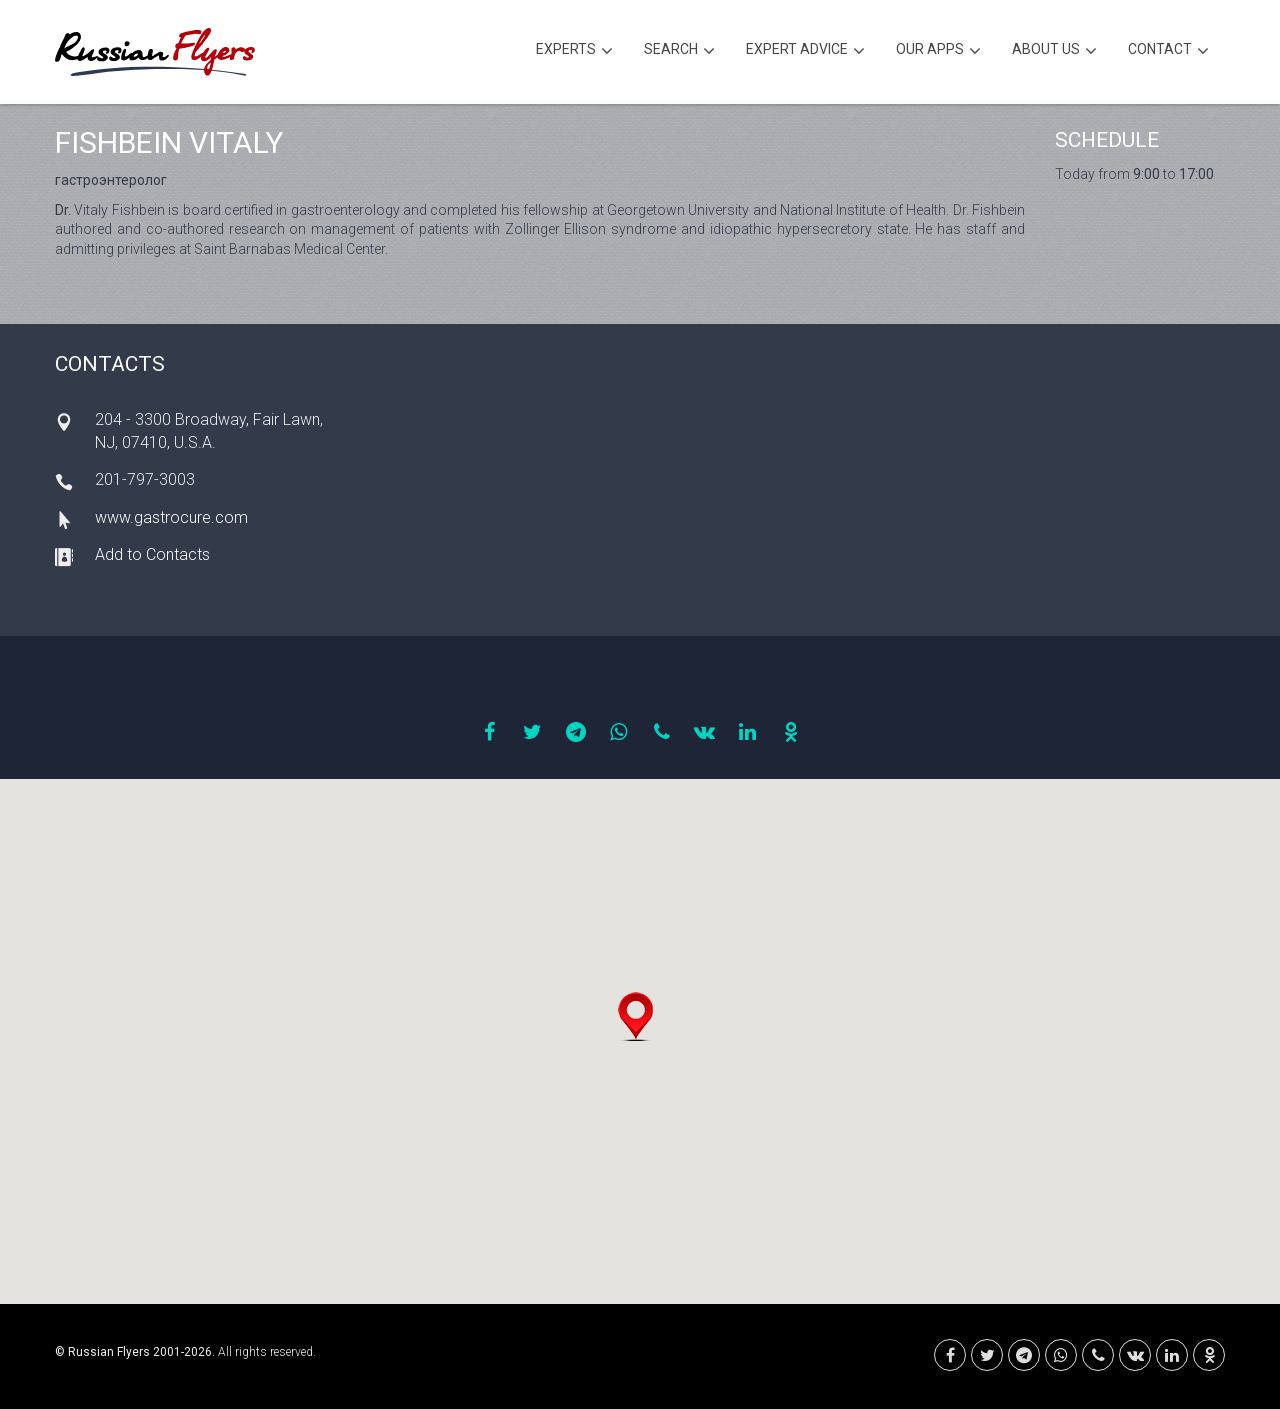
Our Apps (938, 51)
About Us (1054, 51)
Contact (1168, 51)
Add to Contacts (152, 554)
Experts (574, 51)
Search (679, 51)
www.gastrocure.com (171, 517)
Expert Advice (805, 51)
